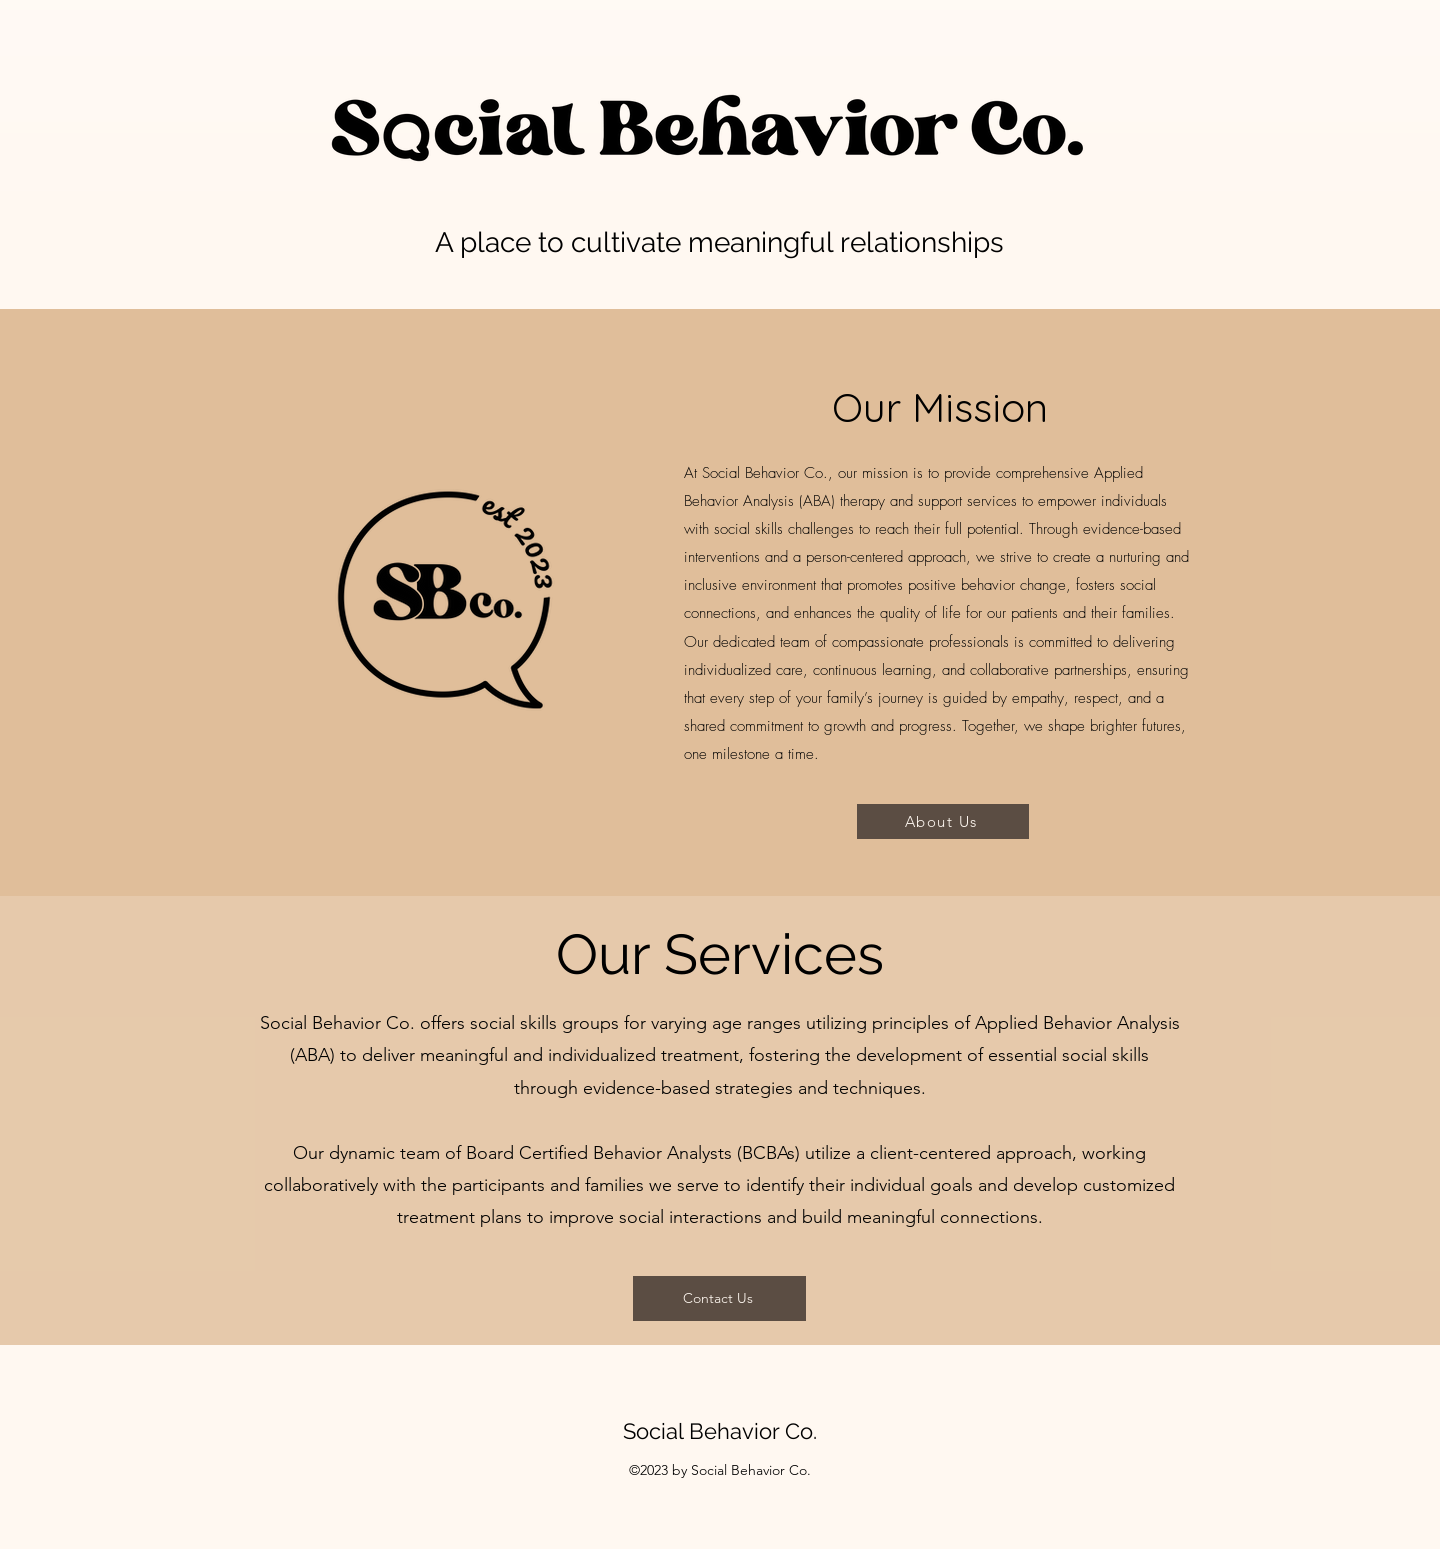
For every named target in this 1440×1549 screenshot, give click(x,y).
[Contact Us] (719, 1298)
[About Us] (943, 821)
